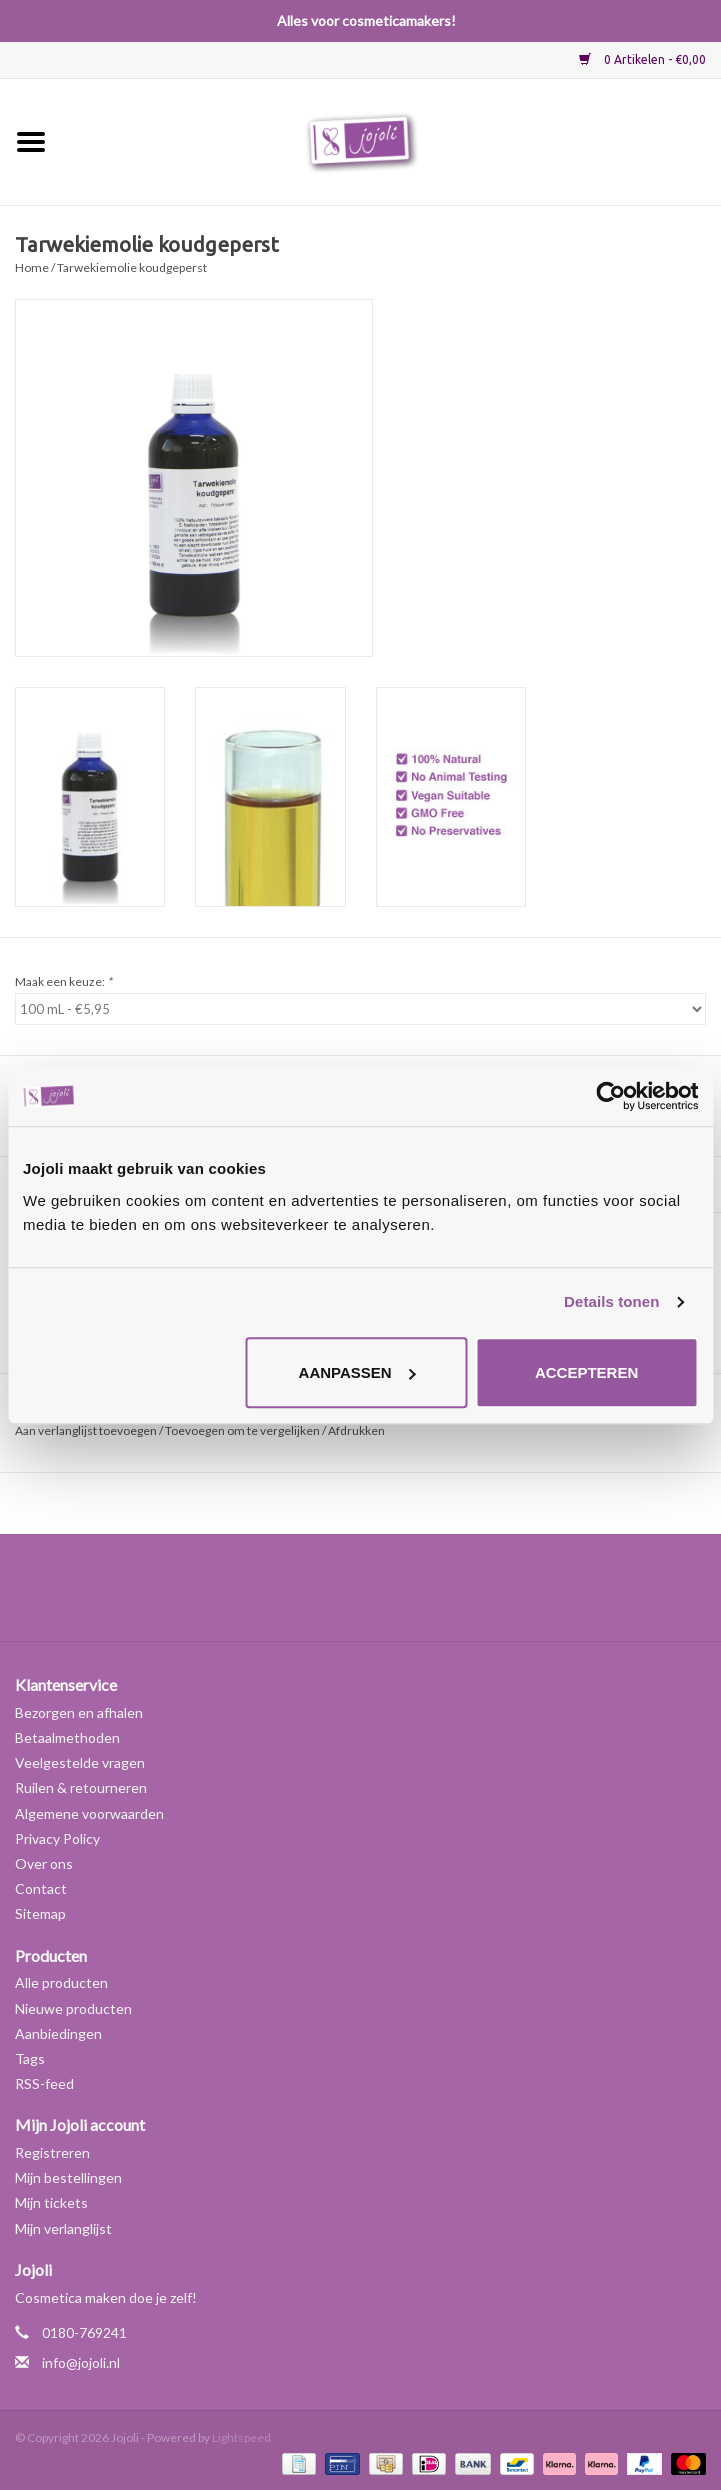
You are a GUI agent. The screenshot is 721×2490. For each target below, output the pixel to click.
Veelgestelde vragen (80, 1762)
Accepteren (586, 1372)
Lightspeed (241, 2437)
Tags (30, 2058)
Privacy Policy (57, 1838)
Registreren (52, 2152)
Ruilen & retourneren (81, 1787)
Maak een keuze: (63, 981)
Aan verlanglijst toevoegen (86, 1430)
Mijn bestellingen (68, 2177)
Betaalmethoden (67, 1737)
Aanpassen (357, 1372)
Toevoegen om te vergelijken (243, 1430)
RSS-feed (44, 2083)
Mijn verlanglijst (63, 2228)
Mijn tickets (51, 2202)
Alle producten (61, 1982)
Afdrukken (356, 1430)
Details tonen (611, 1301)
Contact (41, 1888)
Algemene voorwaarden (89, 1813)
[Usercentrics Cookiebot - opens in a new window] (610, 1096)
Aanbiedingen (58, 2033)
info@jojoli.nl (81, 2362)
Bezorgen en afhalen (79, 1712)
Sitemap (40, 1913)
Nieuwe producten (73, 2008)
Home (32, 267)
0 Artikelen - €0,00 (642, 59)
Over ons (44, 1863)
